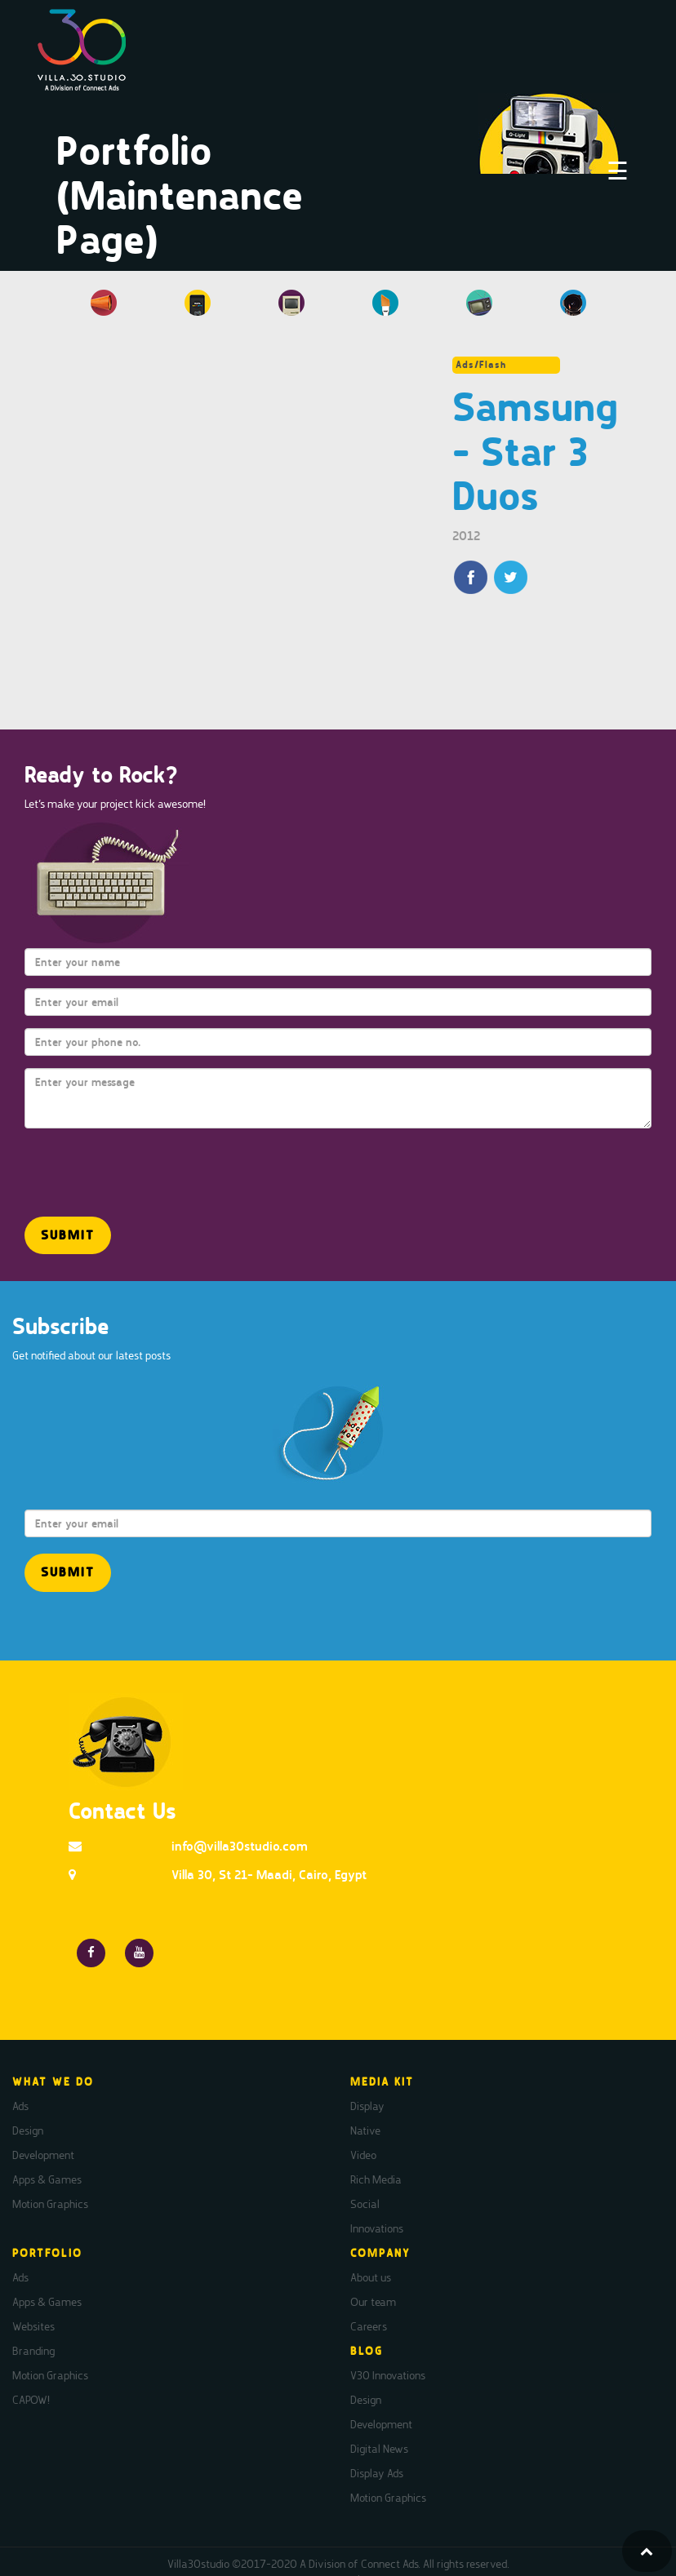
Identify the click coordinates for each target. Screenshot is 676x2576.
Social (365, 2204)
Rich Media (376, 2179)
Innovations (376, 2228)
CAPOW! (31, 2399)
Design (27, 2130)
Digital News (379, 2448)
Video (363, 2155)
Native (365, 2130)
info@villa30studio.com (239, 1846)
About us (370, 2277)
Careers (368, 2326)
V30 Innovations (387, 2375)
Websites (33, 2326)
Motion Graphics (50, 2204)
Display (367, 2106)
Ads (20, 2106)
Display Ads (376, 2473)
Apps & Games (47, 2179)
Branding (33, 2350)
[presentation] (120, 1165)
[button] (67, 1236)
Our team (373, 2301)
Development (43, 2155)
